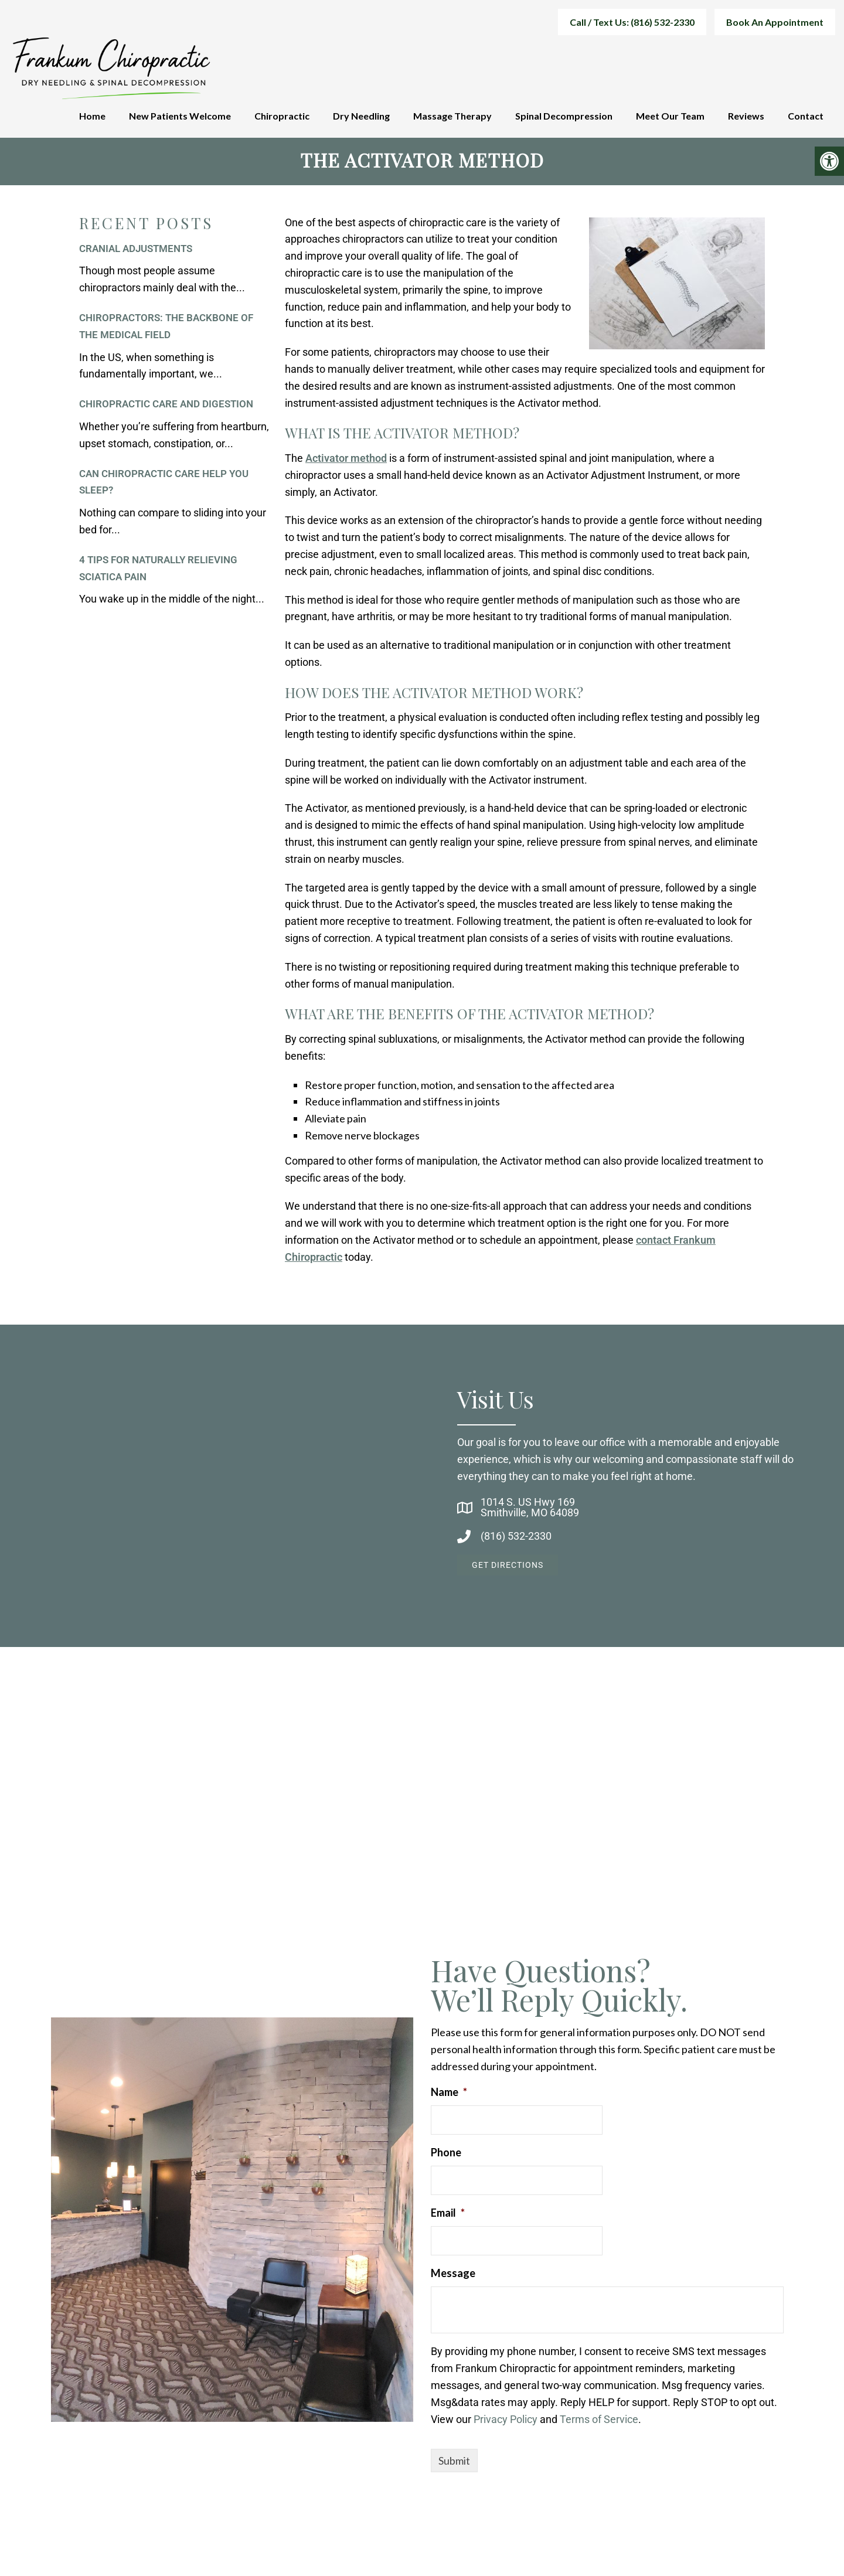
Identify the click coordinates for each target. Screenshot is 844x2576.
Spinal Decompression (563, 116)
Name (449, 2095)
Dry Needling (361, 116)
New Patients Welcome (180, 116)
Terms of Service (599, 2422)
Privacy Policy (505, 2422)
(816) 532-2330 (516, 1539)
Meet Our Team (670, 116)
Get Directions (507, 1568)
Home (92, 116)
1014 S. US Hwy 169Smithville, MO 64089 (530, 1510)
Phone (446, 2155)
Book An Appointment (774, 22)
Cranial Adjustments (135, 251)
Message (453, 2275)
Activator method (346, 461)
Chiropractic (281, 116)
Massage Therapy (452, 116)
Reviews (746, 116)
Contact (805, 116)
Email (448, 2215)
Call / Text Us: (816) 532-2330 (632, 22)
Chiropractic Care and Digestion (166, 407)
